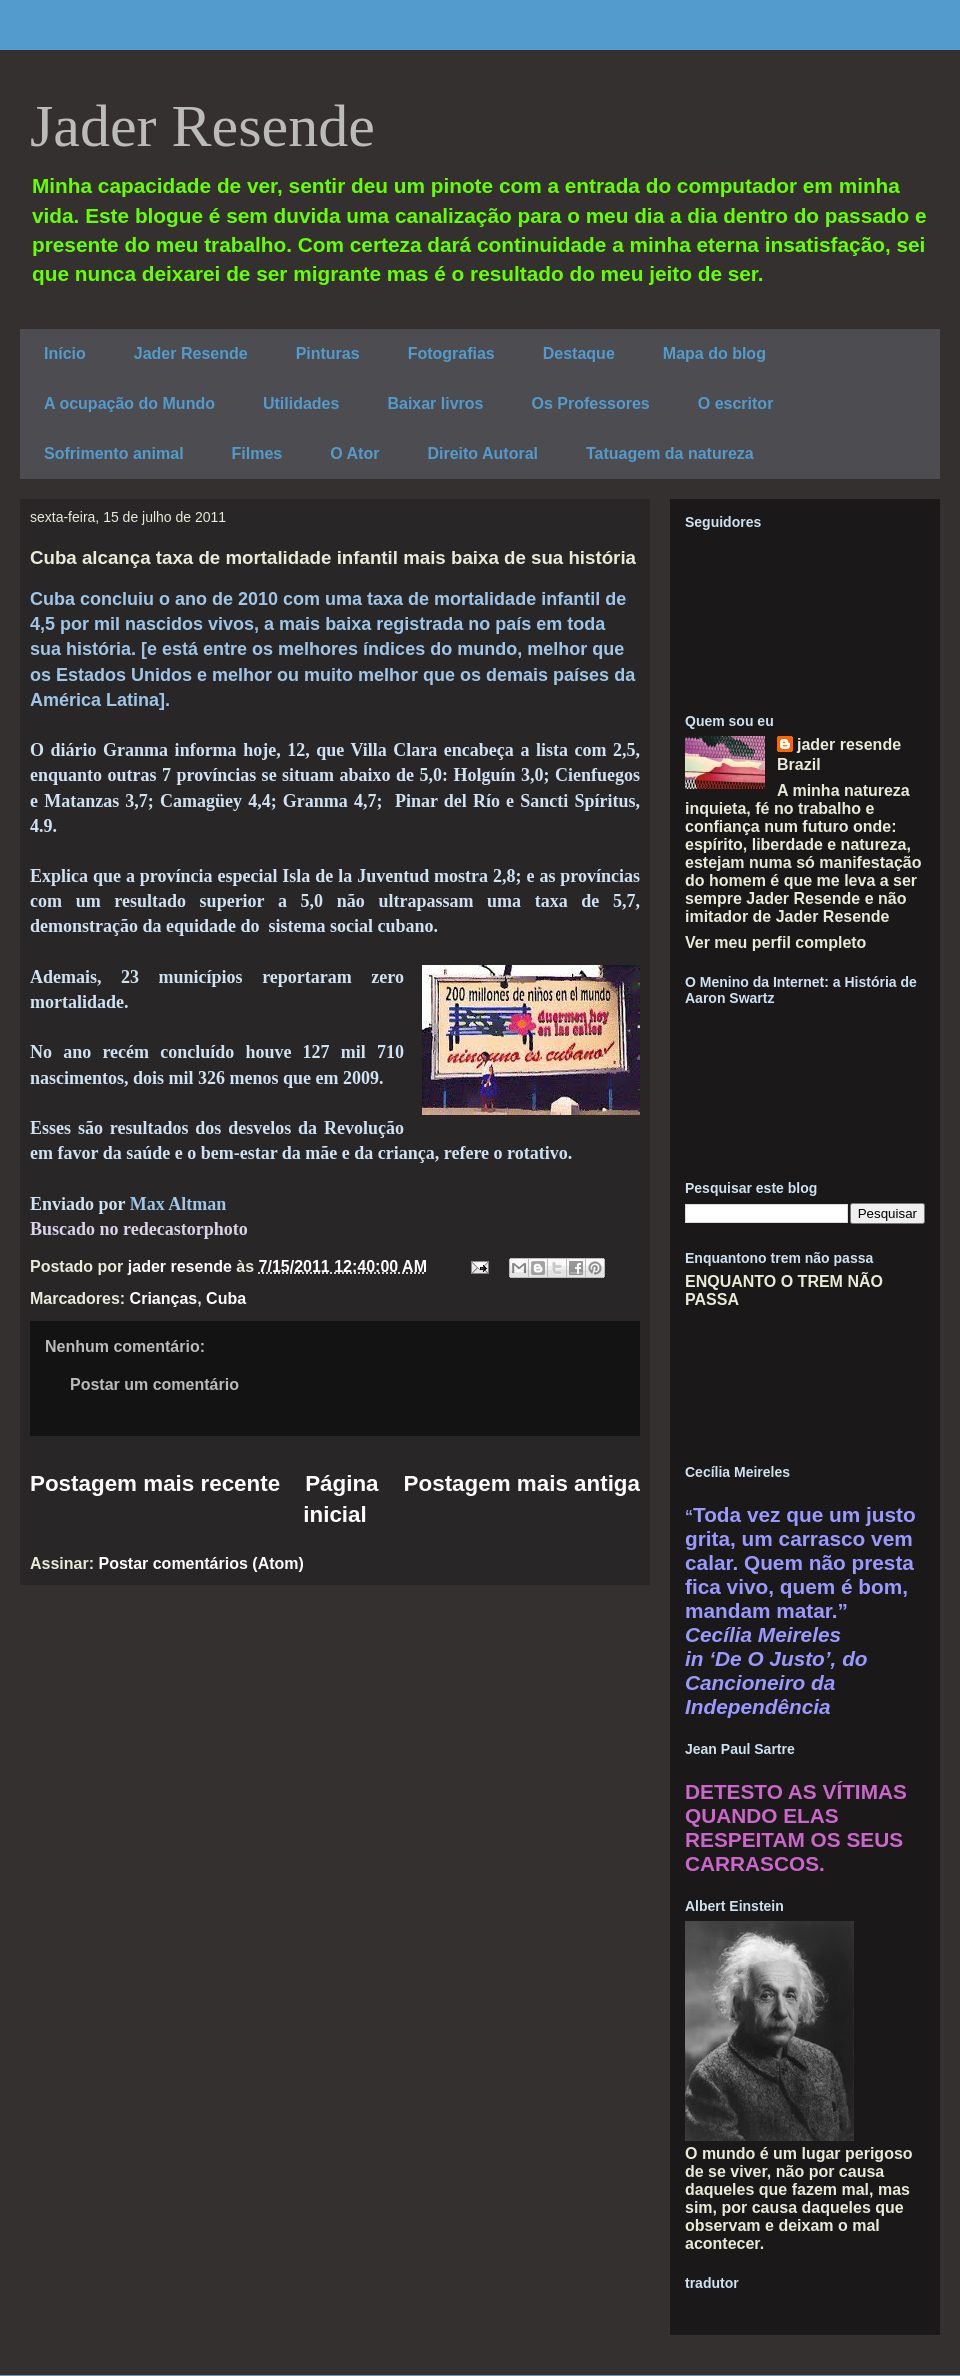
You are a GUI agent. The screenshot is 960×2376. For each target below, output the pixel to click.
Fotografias (451, 353)
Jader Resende (202, 126)
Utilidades (301, 403)
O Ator (354, 453)
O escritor (736, 403)
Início (65, 353)
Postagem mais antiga (522, 1483)
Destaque (579, 353)
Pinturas (328, 353)
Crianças (164, 1298)
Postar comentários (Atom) (200, 1563)
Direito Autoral (482, 453)
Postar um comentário (154, 1384)
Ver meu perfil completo (775, 942)
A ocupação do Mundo (129, 403)
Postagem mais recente (155, 1483)
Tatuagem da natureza (670, 453)
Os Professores (590, 403)
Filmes (257, 453)
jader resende (849, 744)
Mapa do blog (714, 353)
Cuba (226, 1298)
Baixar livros (435, 403)
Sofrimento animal (114, 453)
